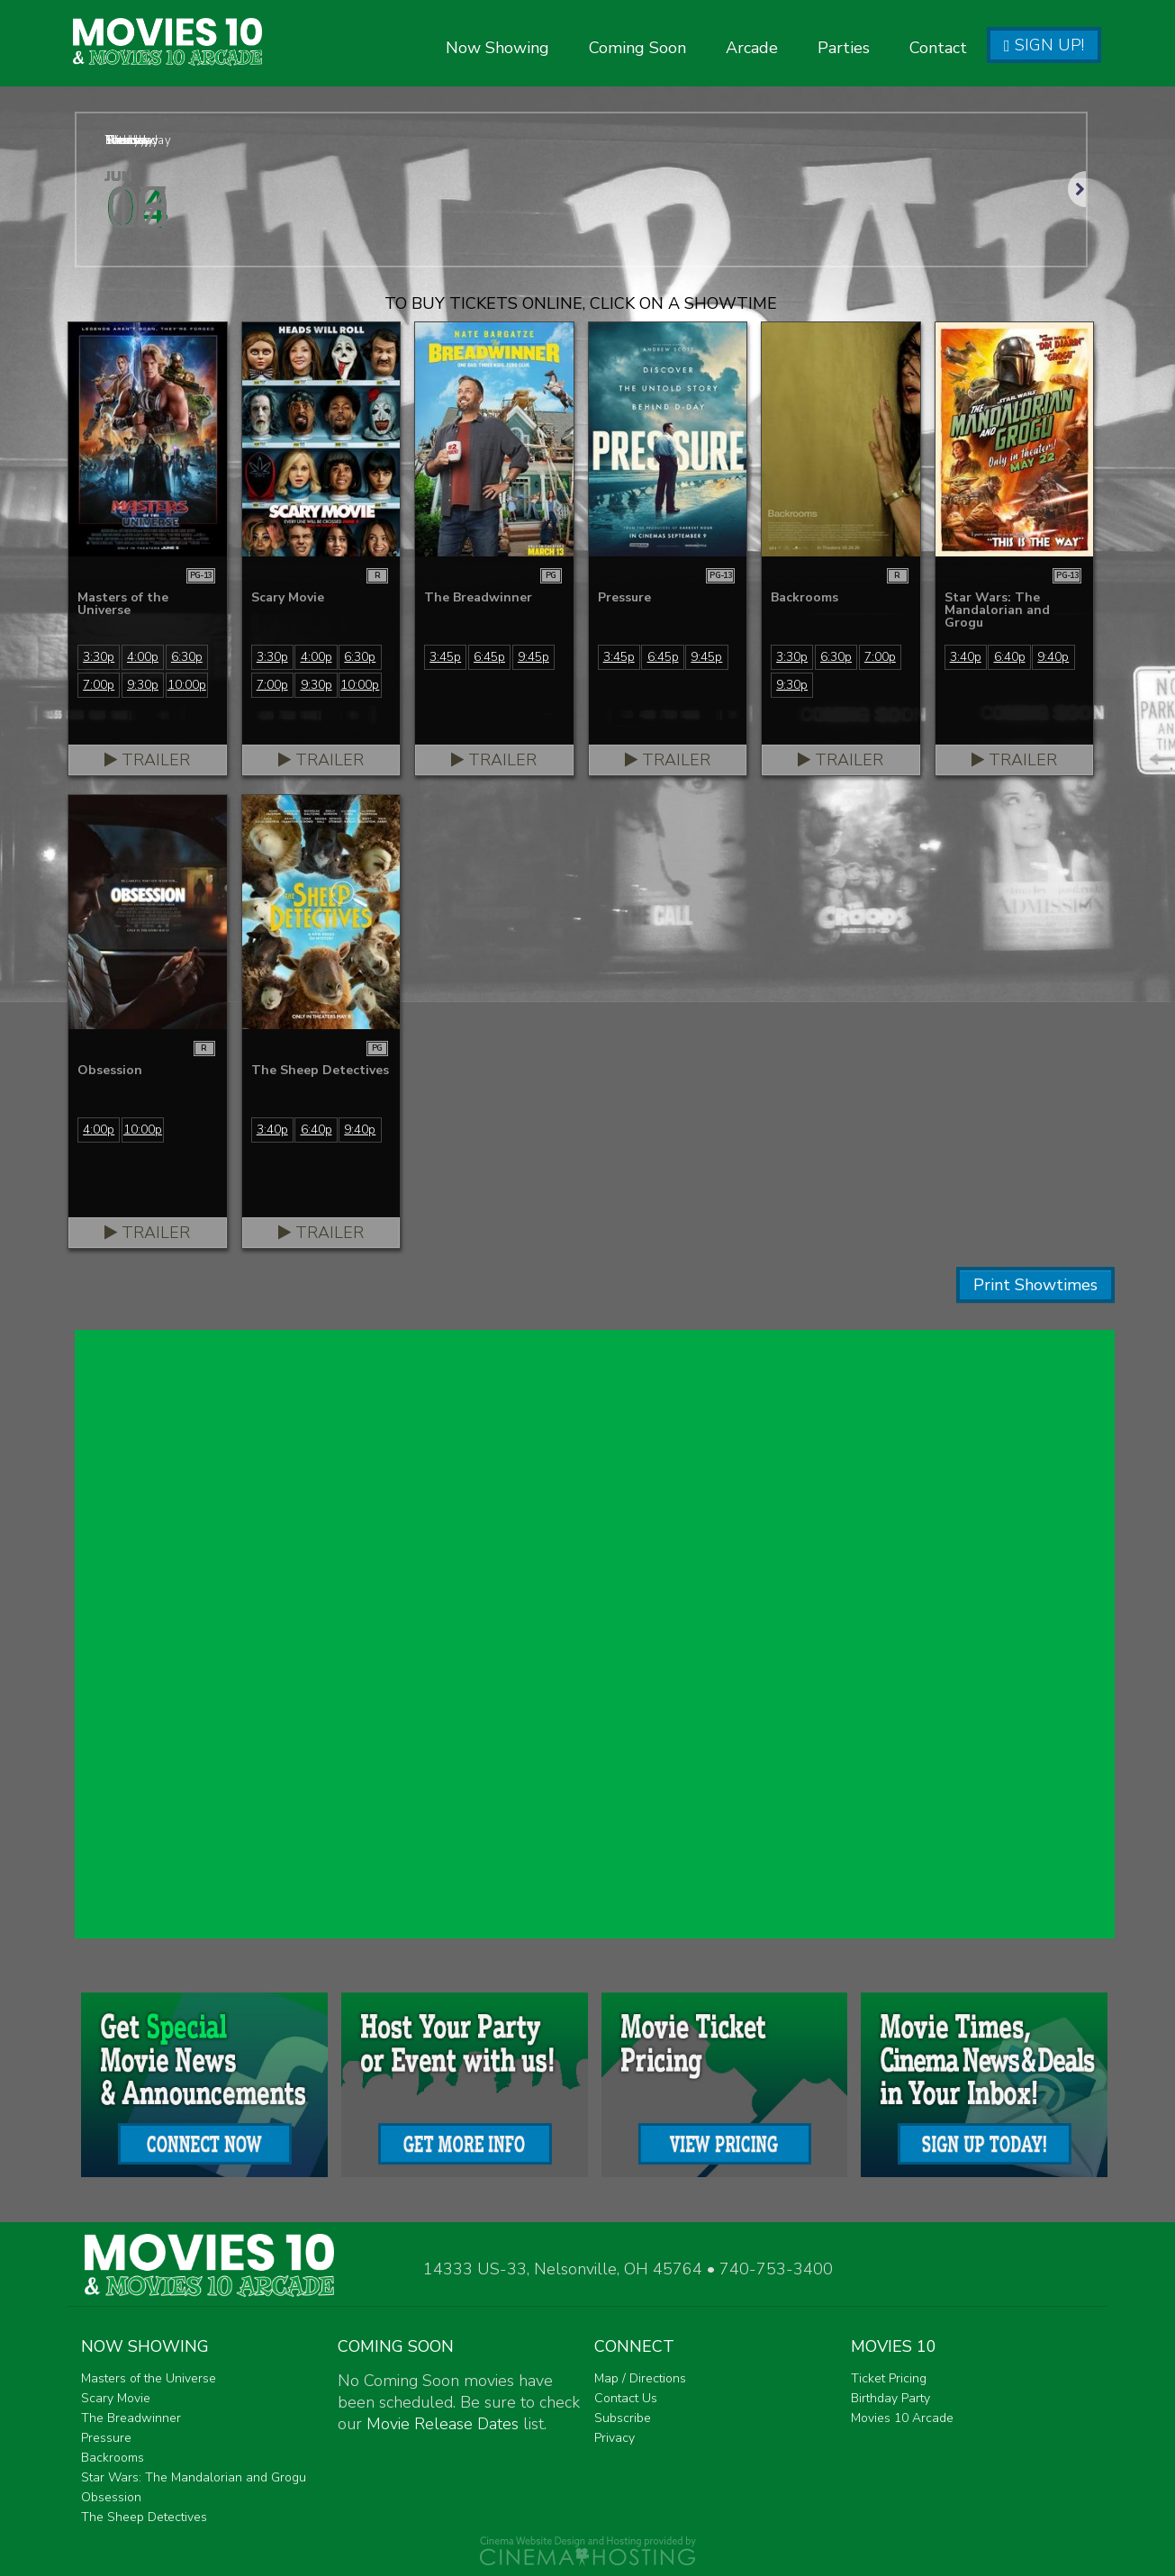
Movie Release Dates (442, 2424)
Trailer (147, 760)
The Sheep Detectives (144, 2517)
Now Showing (497, 48)
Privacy (614, 2437)
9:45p (533, 656)
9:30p (142, 684)
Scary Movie (115, 2398)
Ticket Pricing (888, 2378)
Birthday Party (890, 2398)
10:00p (186, 684)
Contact (938, 48)
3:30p (98, 656)
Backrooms (112, 2457)
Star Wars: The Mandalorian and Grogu (193, 2477)
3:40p (965, 656)
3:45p (445, 656)
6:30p (187, 656)
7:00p (98, 684)
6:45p (489, 656)
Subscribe (622, 2418)
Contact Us (625, 2398)
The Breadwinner (131, 2418)
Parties (844, 48)
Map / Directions (640, 2378)
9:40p (1053, 656)
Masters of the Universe (148, 2378)
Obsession (111, 2497)
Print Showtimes (1035, 1285)
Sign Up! (1044, 45)
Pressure (106, 2437)
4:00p (142, 656)
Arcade (752, 48)
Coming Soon (637, 48)
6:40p (1010, 656)
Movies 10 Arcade (902, 2418)
